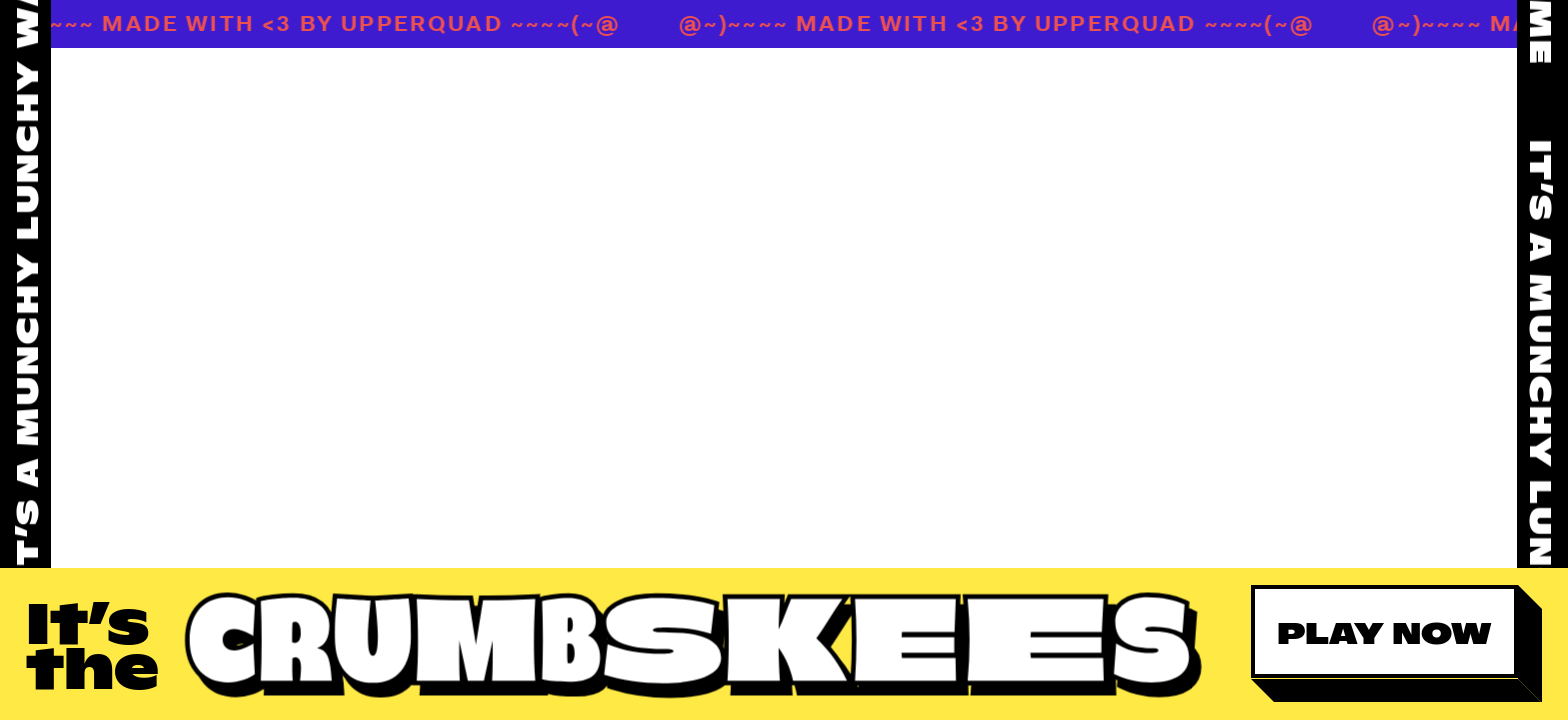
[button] (1396, 643)
